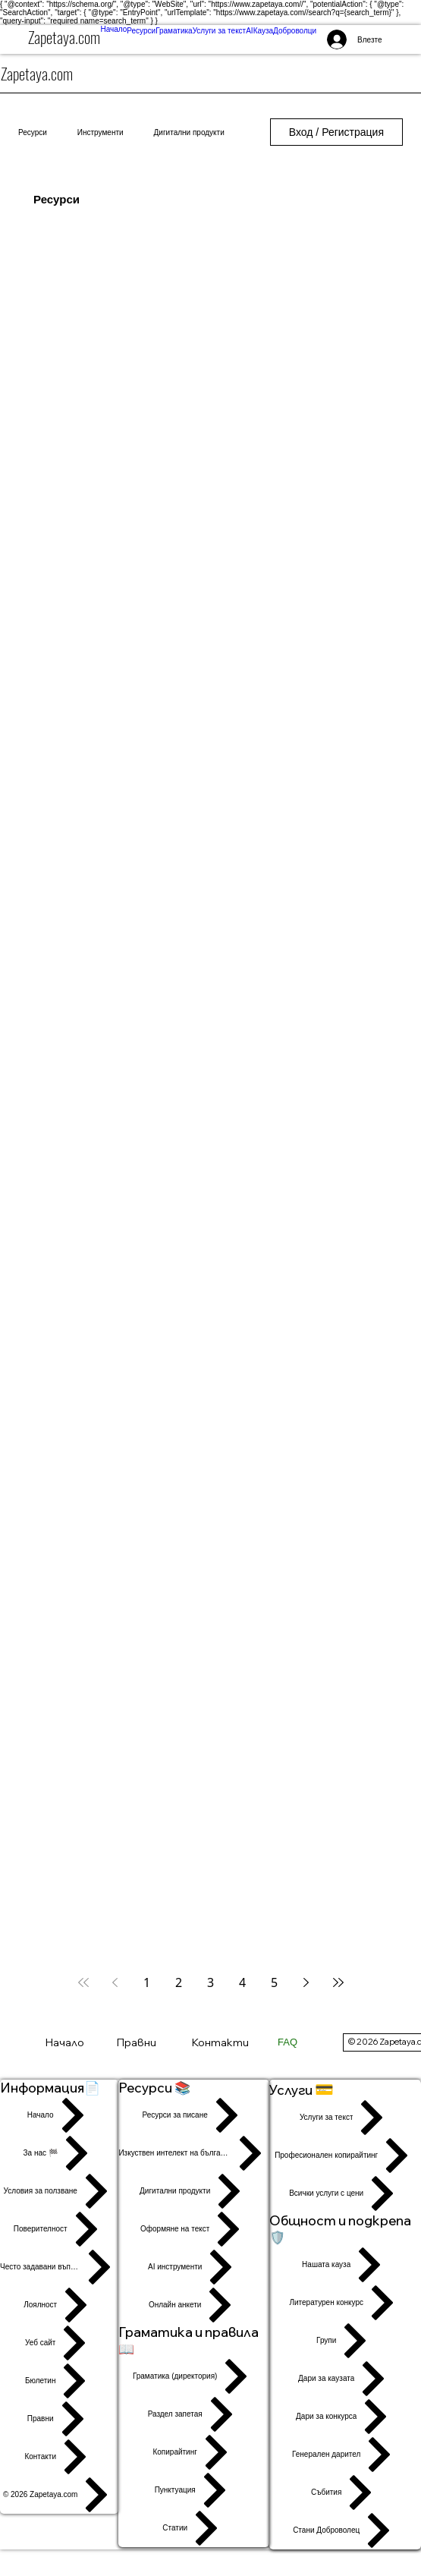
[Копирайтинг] (193, 2452)
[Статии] (193, 2528)
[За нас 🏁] (59, 2153)
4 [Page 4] (242, 1982)
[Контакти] (227, 2042)
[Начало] (72, 2042)
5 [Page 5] (274, 1982)
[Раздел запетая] (193, 2414)
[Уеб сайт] (59, 2343)
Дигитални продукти (189, 132)
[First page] (83, 1982)
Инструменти (100, 132)
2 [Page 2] (178, 1982)
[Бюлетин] (59, 2381)
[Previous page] (115, 1982)
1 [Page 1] (146, 1982)
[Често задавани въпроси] (59, 2267)
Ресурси (32, 132)
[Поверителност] (59, 2229)
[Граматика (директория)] (193, 2376)
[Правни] (150, 2042)
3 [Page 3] (210, 1982)
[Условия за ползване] (59, 2191)
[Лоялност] (59, 2305)
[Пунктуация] (193, 2490)
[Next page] (306, 1982)
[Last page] (338, 1982)
